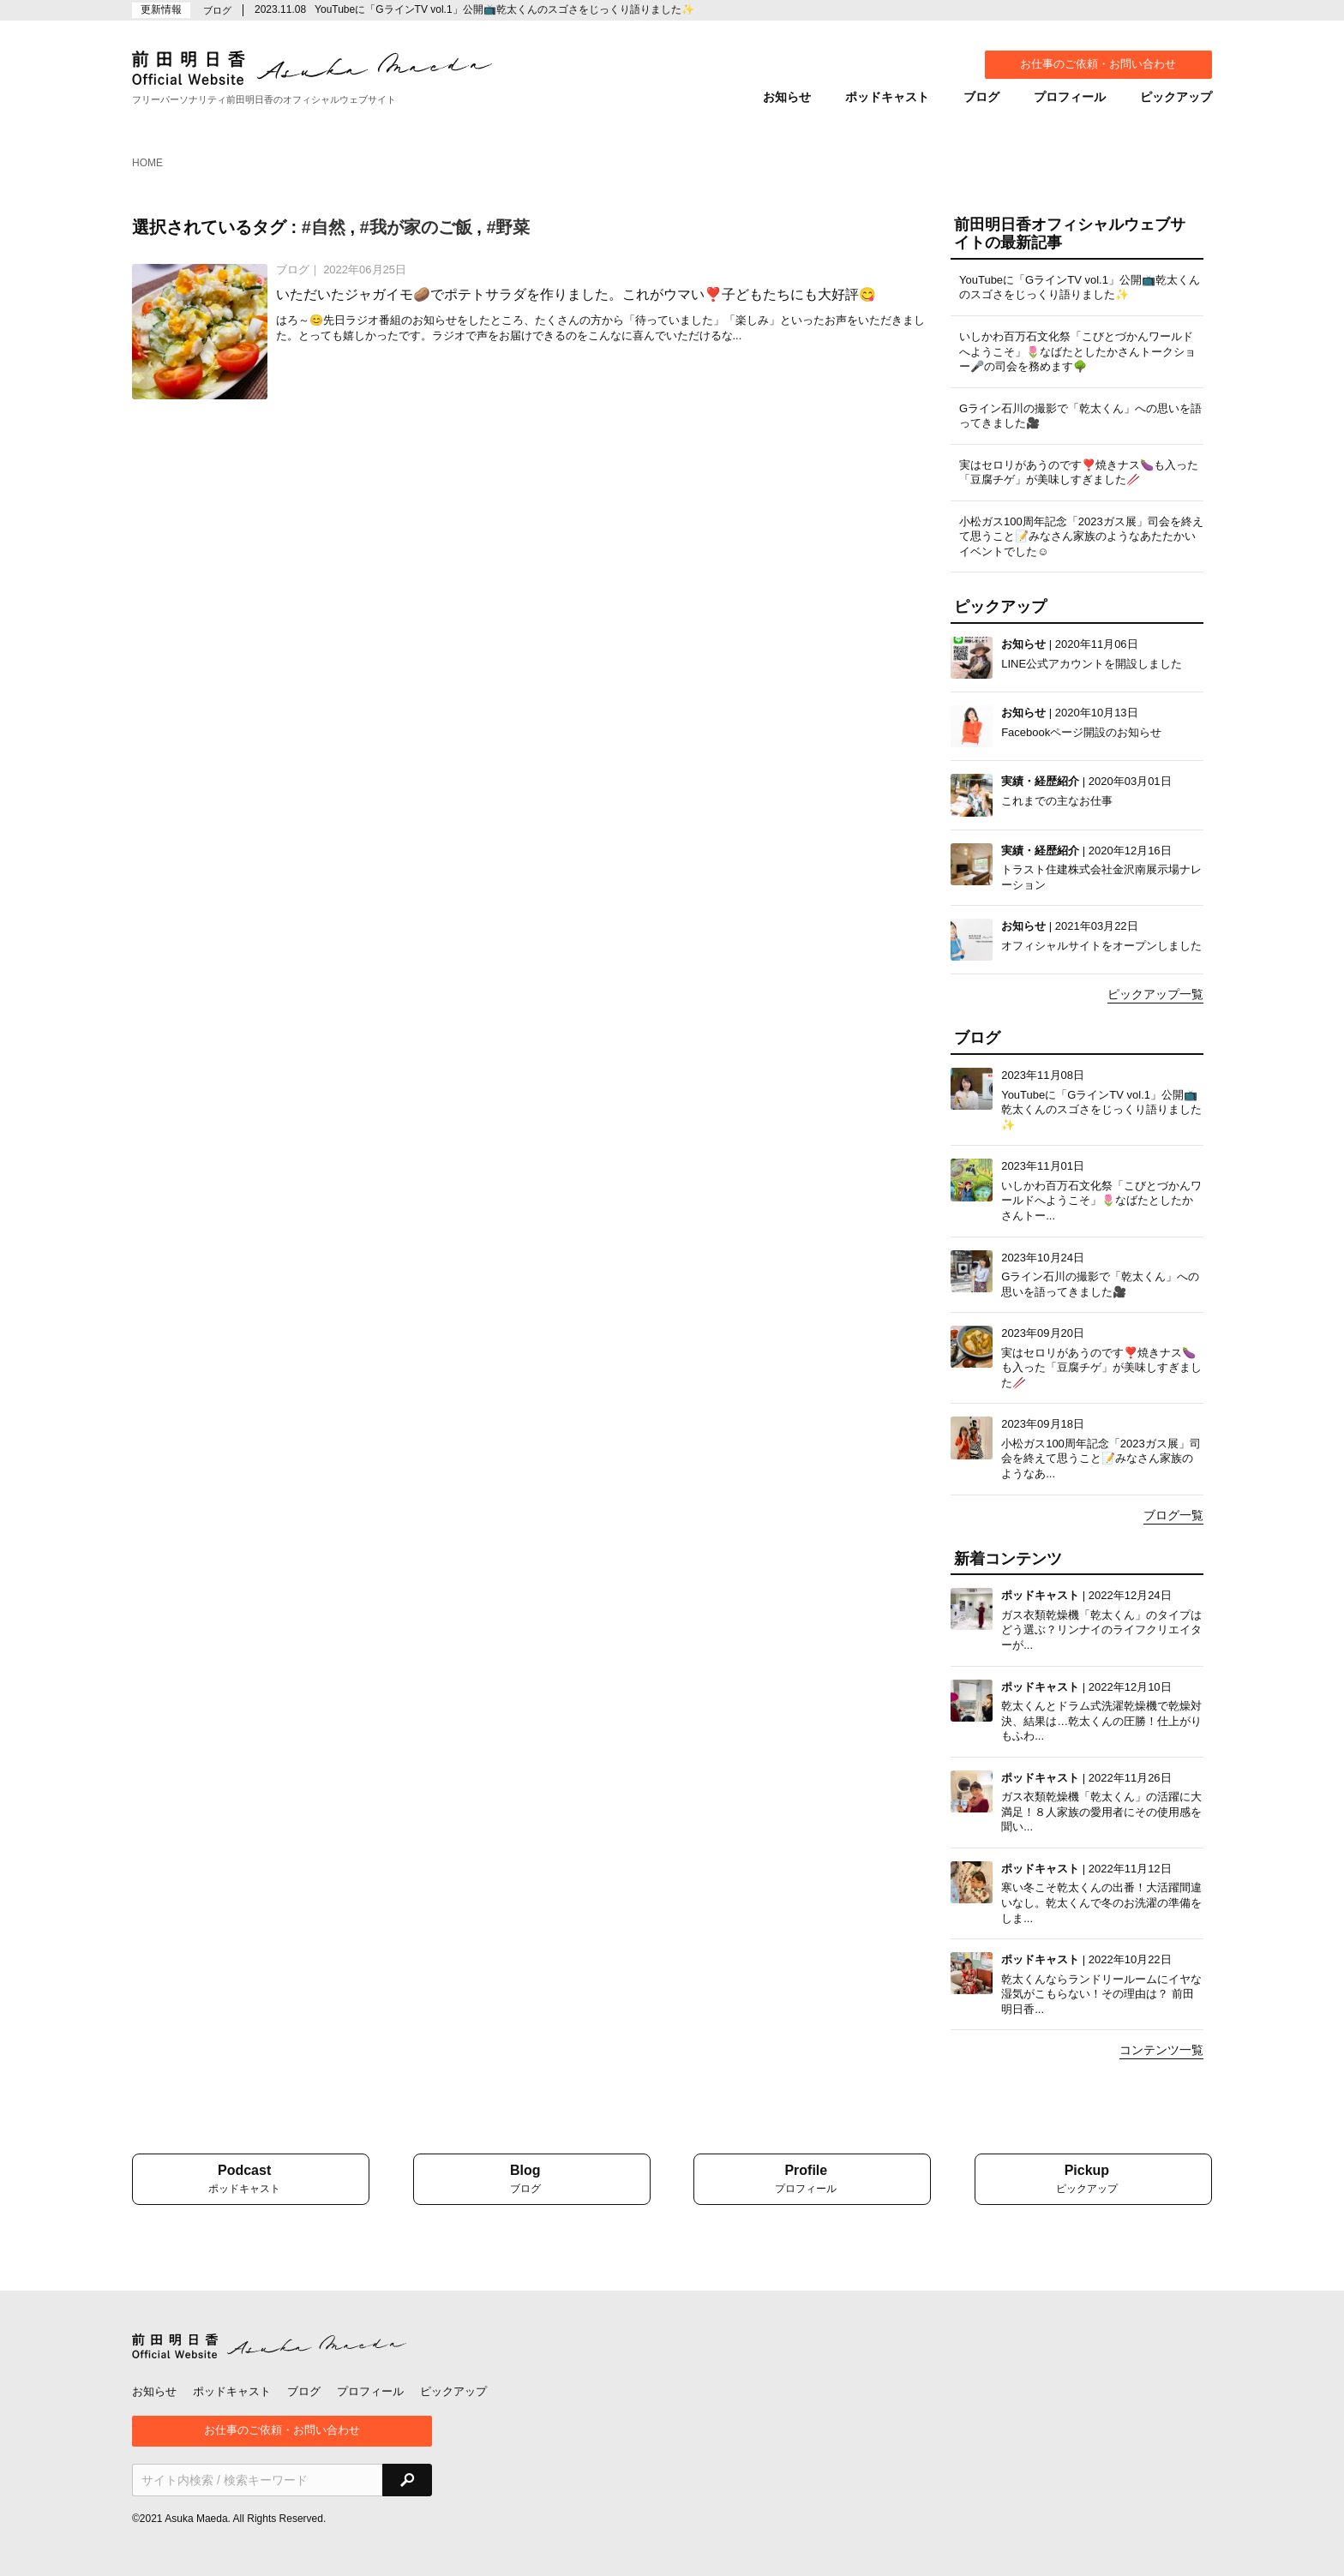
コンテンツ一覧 (1161, 2050)
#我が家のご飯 (416, 227)
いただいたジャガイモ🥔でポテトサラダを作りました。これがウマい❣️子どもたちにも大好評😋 (576, 294)
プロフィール (1070, 97)
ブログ (981, 97)
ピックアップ (1176, 97)
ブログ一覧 (1173, 1515)
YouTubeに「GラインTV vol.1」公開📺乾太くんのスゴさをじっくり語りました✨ (504, 9)
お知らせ (787, 97)
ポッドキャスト (887, 97)
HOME (147, 163)
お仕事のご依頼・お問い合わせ (1098, 63)
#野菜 (508, 227)
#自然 (323, 227)
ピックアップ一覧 (1155, 994)
